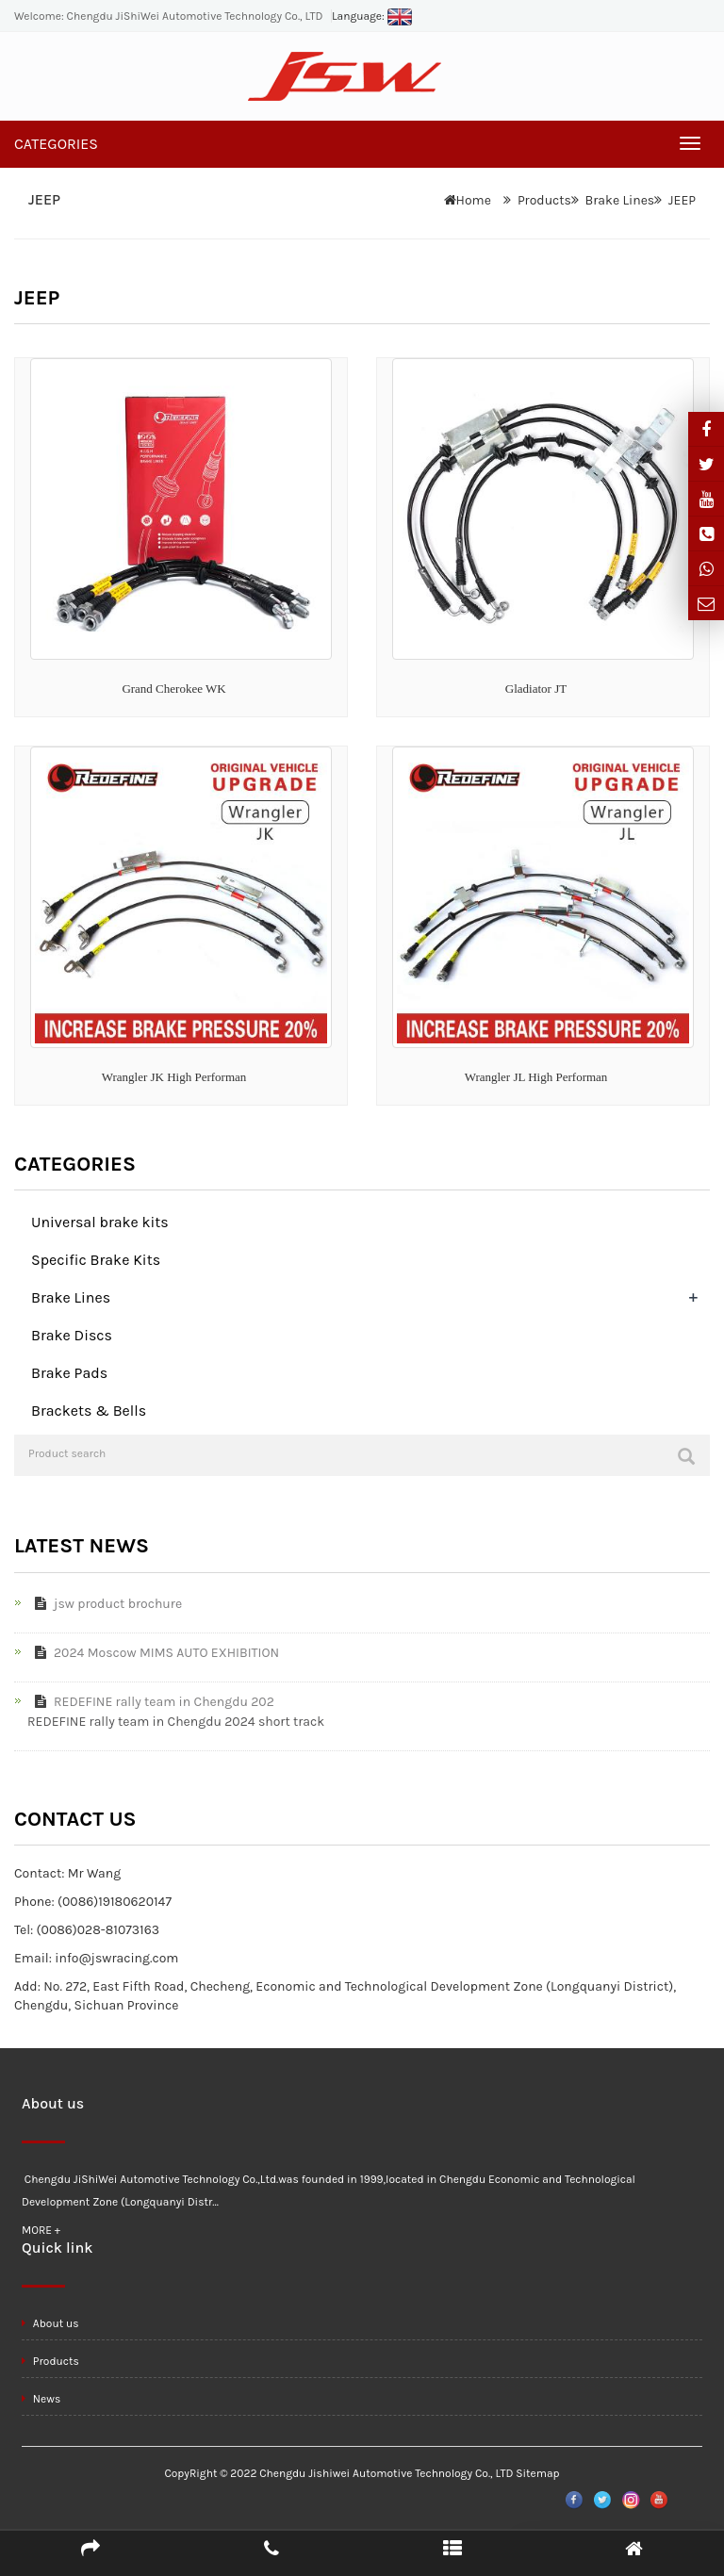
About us (50, 2323)
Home (473, 200)
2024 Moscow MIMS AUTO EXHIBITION (153, 1653)
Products (544, 200)
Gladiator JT (536, 688)
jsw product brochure (104, 1604)
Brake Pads (69, 1373)
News (41, 2398)
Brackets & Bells (88, 1410)
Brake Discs (71, 1335)
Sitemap (537, 2473)
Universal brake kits (100, 1222)
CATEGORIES (56, 144)
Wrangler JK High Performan (174, 1077)
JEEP (682, 200)
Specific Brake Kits (95, 1260)
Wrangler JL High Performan (536, 1077)
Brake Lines (620, 200)
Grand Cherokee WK (173, 688)
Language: (372, 16)
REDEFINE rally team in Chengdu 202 (150, 1702)
